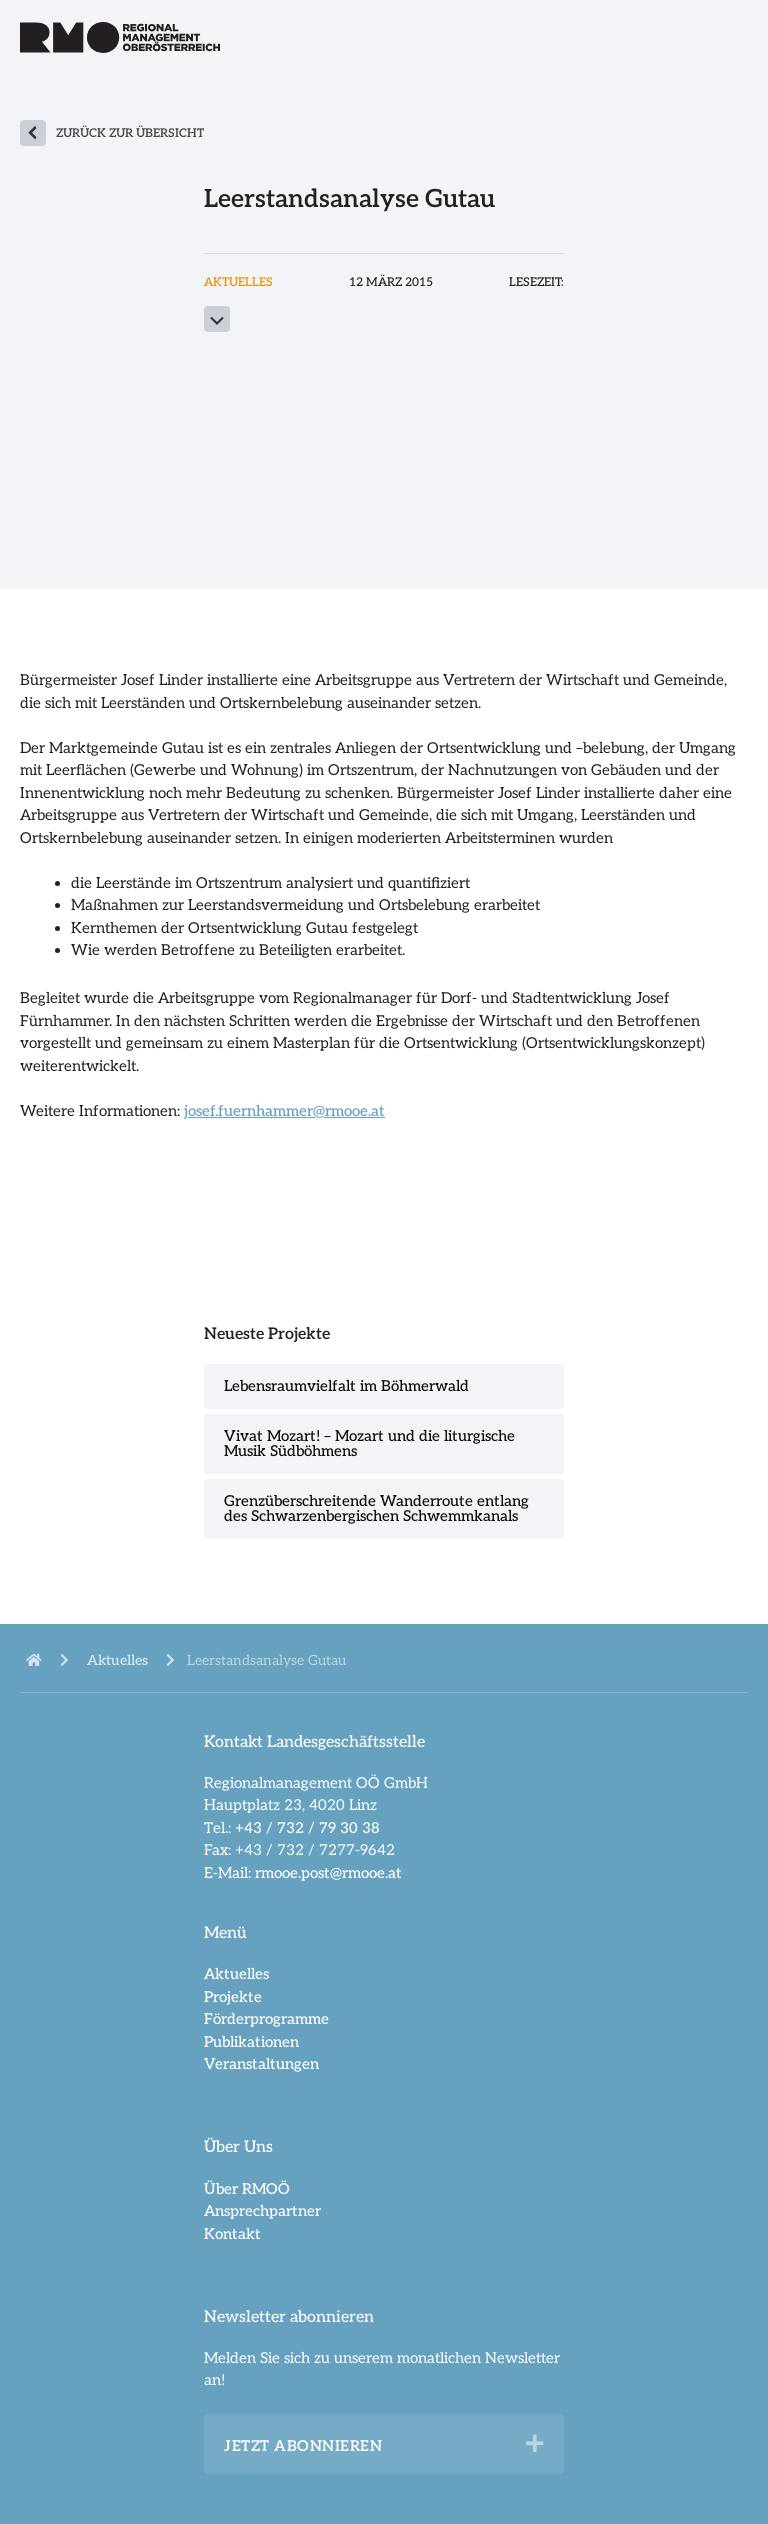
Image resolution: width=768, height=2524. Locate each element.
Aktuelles (236, 1974)
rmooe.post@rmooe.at (328, 1873)
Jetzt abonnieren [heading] (303, 2446)
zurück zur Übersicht (130, 133)
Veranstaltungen (261, 2064)
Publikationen (251, 2042)
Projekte (233, 1997)
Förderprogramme (266, 2019)
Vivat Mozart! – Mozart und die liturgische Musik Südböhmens (369, 1443)
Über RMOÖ (247, 2189)
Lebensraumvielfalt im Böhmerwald (346, 1386)
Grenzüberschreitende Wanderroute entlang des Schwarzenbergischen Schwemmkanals (376, 1508)
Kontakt (232, 2234)
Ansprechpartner (262, 2211)
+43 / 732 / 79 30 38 (307, 1828)
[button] (535, 2444)
